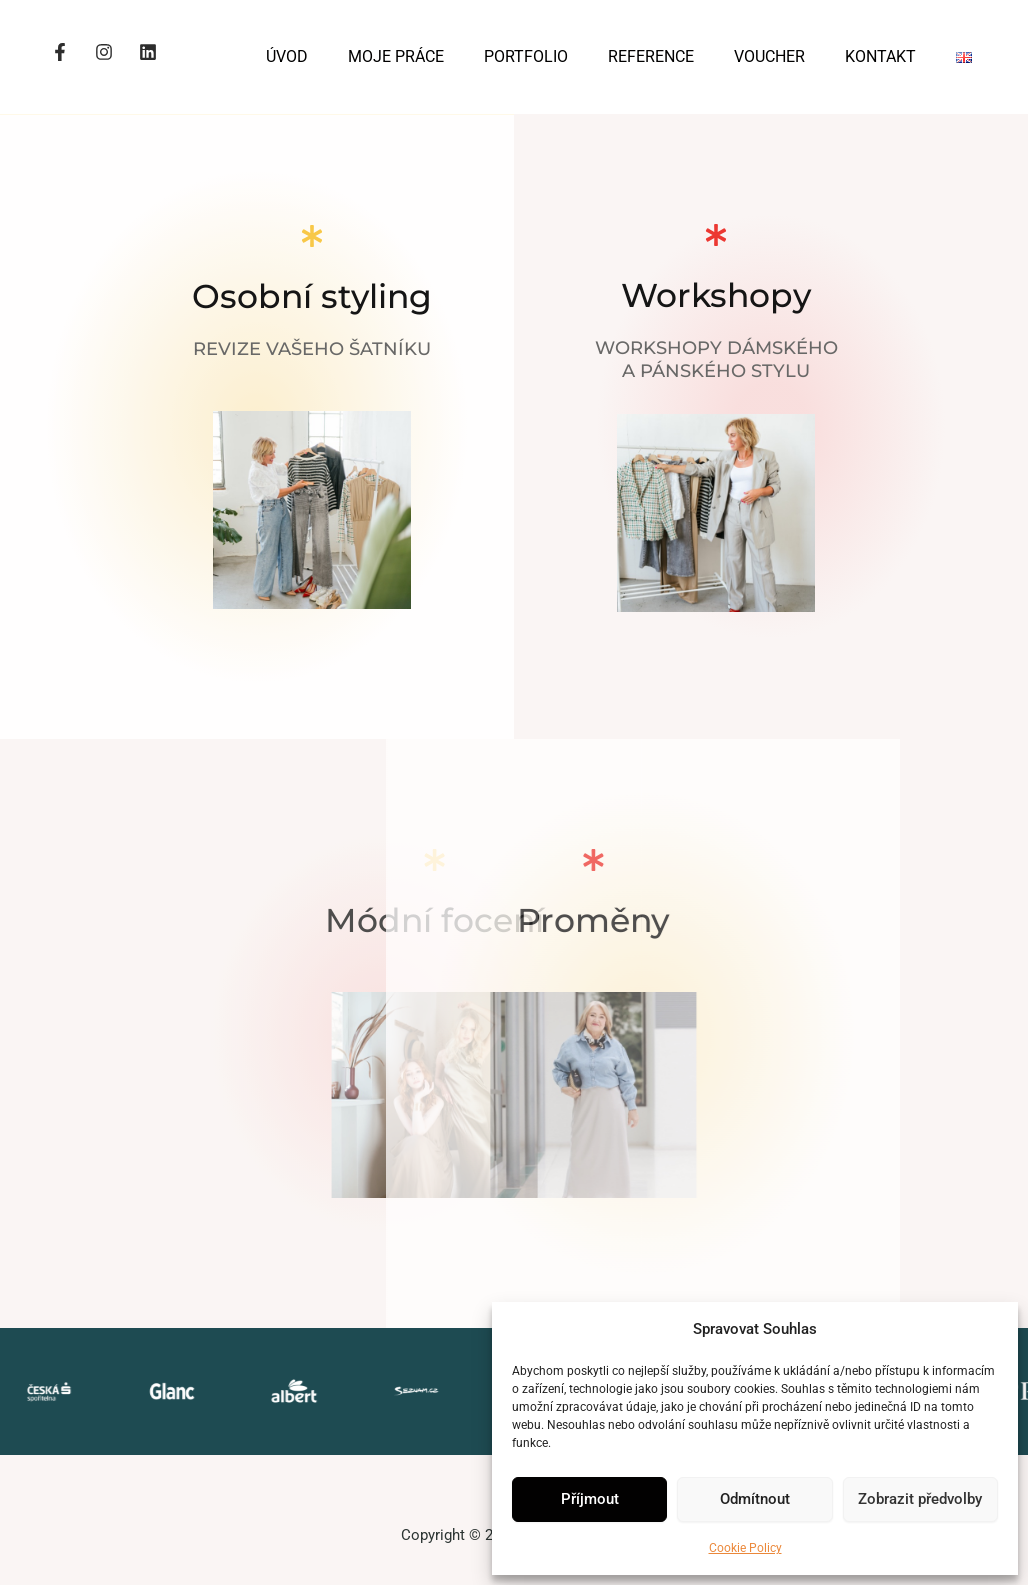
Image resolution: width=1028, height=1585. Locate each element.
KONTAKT (880, 56)
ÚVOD (287, 56)
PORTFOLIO (526, 56)
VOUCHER (769, 56)
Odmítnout (755, 1499)
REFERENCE (651, 56)
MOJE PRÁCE (396, 56)
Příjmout (590, 1499)
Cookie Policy (745, 1548)
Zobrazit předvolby (920, 1499)
